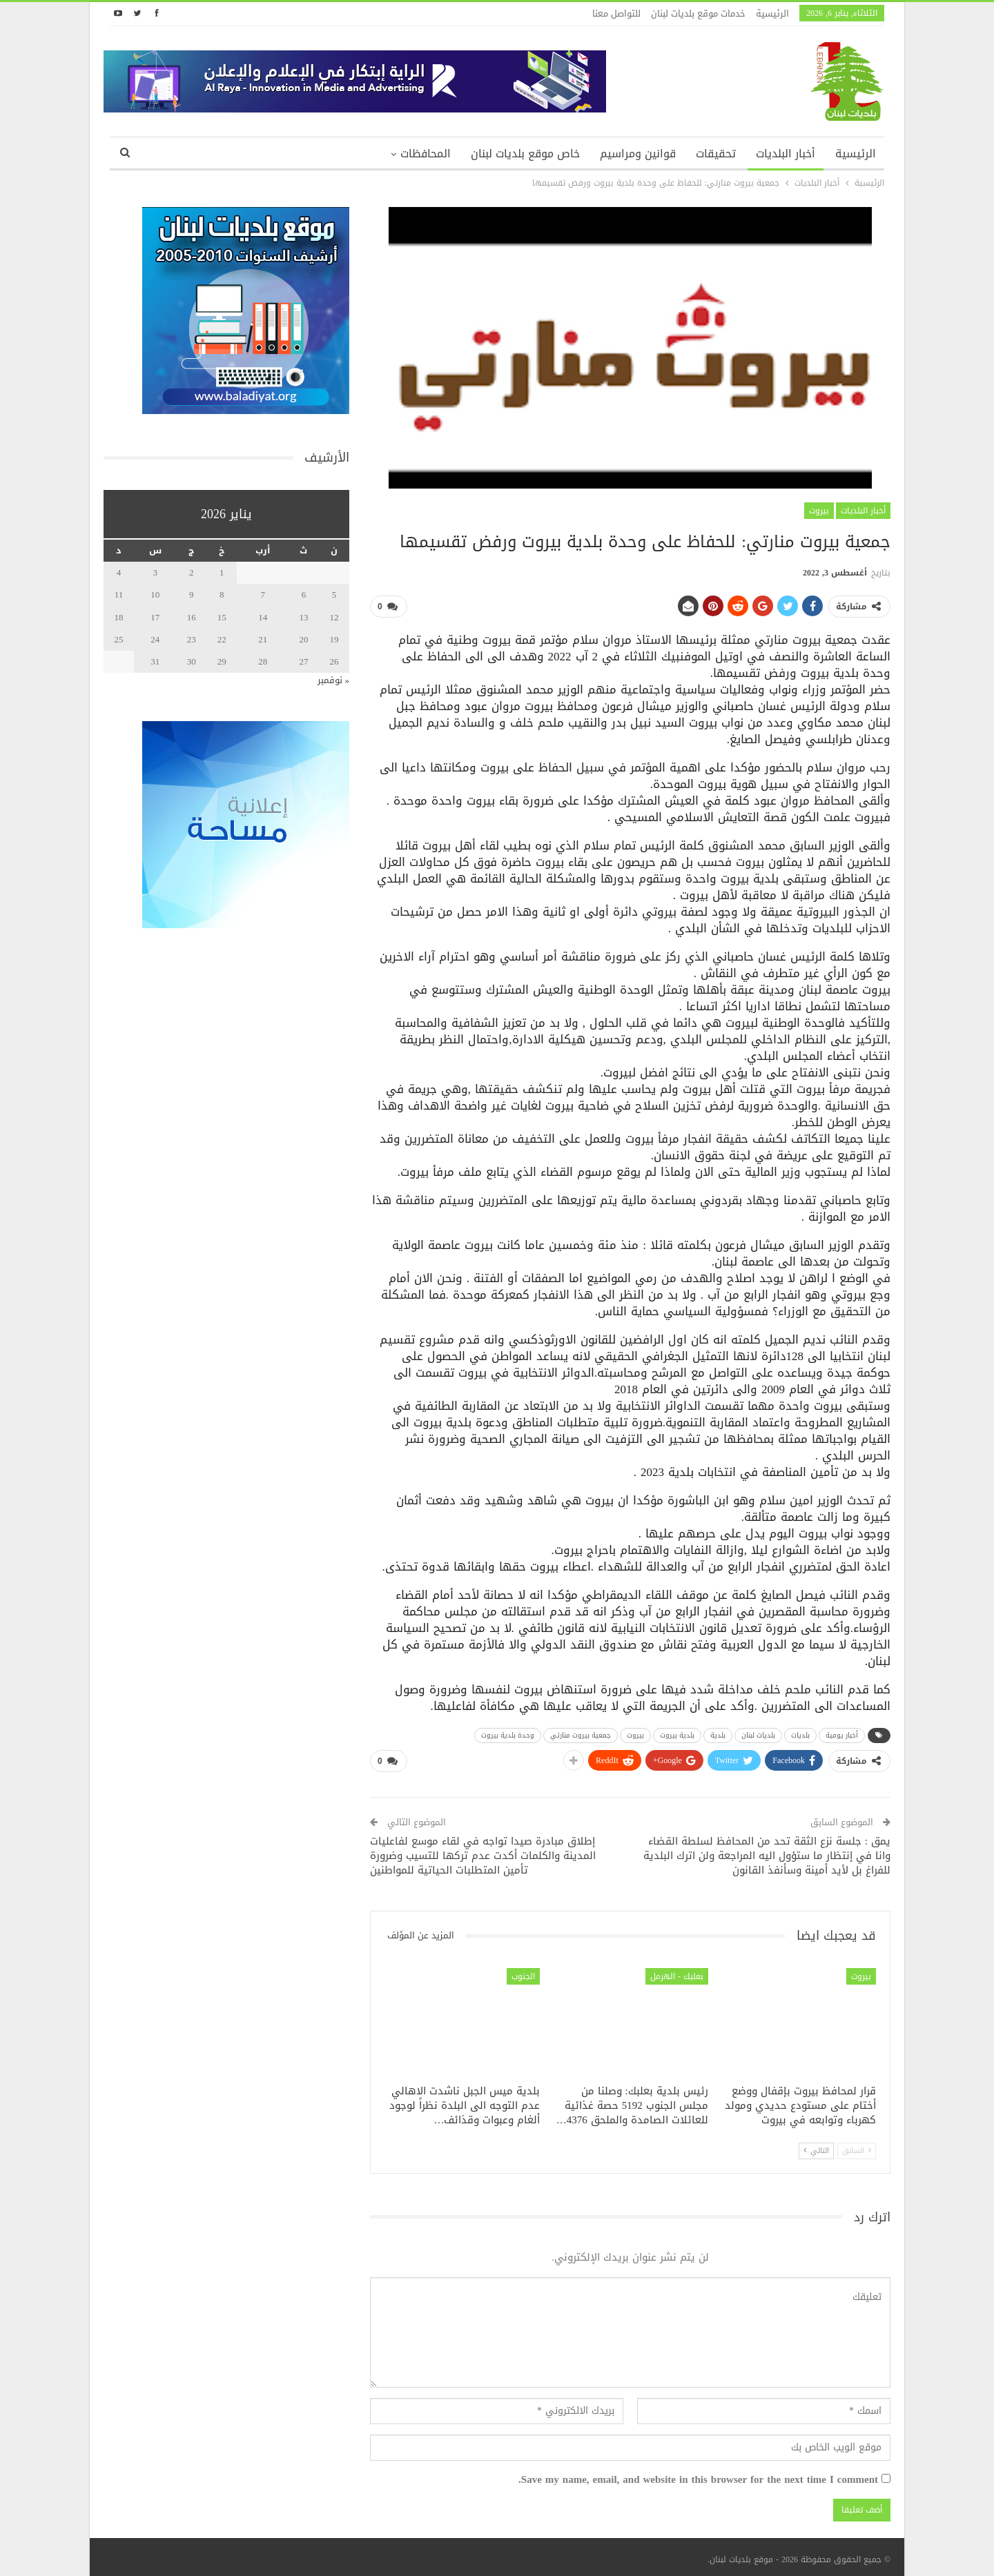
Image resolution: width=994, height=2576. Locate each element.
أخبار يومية (842, 1733)
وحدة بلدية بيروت (507, 1733)
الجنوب (523, 1970)
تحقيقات (716, 153)
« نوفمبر (334, 680)
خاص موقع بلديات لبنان (525, 153)
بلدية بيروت (677, 1733)
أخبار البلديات (785, 153)
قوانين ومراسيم (638, 153)
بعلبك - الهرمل (676, 1970)
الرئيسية (772, 13)
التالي (816, 2145)
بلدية (717, 1733)
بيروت (819, 510)
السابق (856, 2145)
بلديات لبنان (758, 1733)
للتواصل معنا (616, 13)
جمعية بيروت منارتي (580, 1733)
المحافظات (425, 153)
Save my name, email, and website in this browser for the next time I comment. (698, 2475)
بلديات (800, 1733)
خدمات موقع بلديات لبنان (698, 13)
